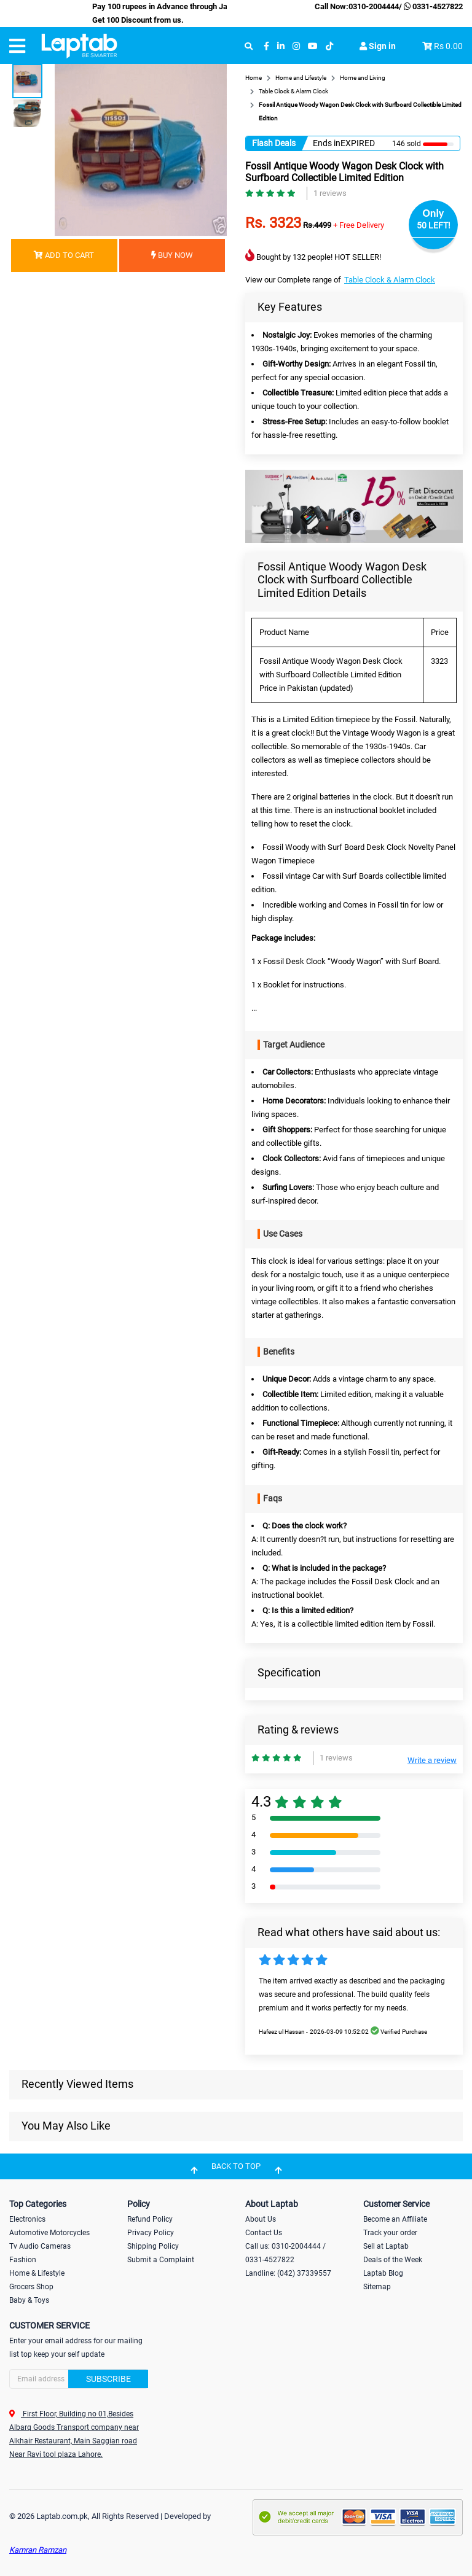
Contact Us (263, 2232)
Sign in (378, 46)
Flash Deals (274, 143)
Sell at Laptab (386, 2246)
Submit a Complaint (160, 2259)
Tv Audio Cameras (40, 2246)
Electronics (27, 2219)
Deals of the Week (392, 2259)
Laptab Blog (383, 2273)
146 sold (406, 143)
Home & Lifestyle (37, 2273)
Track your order (390, 2232)
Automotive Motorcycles (49, 2232)
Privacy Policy (150, 2232)
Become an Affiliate (395, 2219)
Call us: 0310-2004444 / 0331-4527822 (285, 2253)
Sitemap (377, 2286)
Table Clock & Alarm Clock (389, 279)
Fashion (22, 2259)
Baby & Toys (29, 2300)
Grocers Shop (31, 2286)
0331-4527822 (432, 6)
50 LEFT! (433, 225)
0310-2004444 (373, 6)
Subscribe (108, 2379)
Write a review (432, 1760)
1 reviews (330, 193)
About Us (260, 2219)
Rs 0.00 (448, 46)
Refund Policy (150, 2219)
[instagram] (296, 46)
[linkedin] (281, 46)
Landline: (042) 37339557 (288, 2273)
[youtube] (313, 46)
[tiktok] (329, 46)
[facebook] (266, 46)
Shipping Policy (153, 2246)
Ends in (326, 143)
